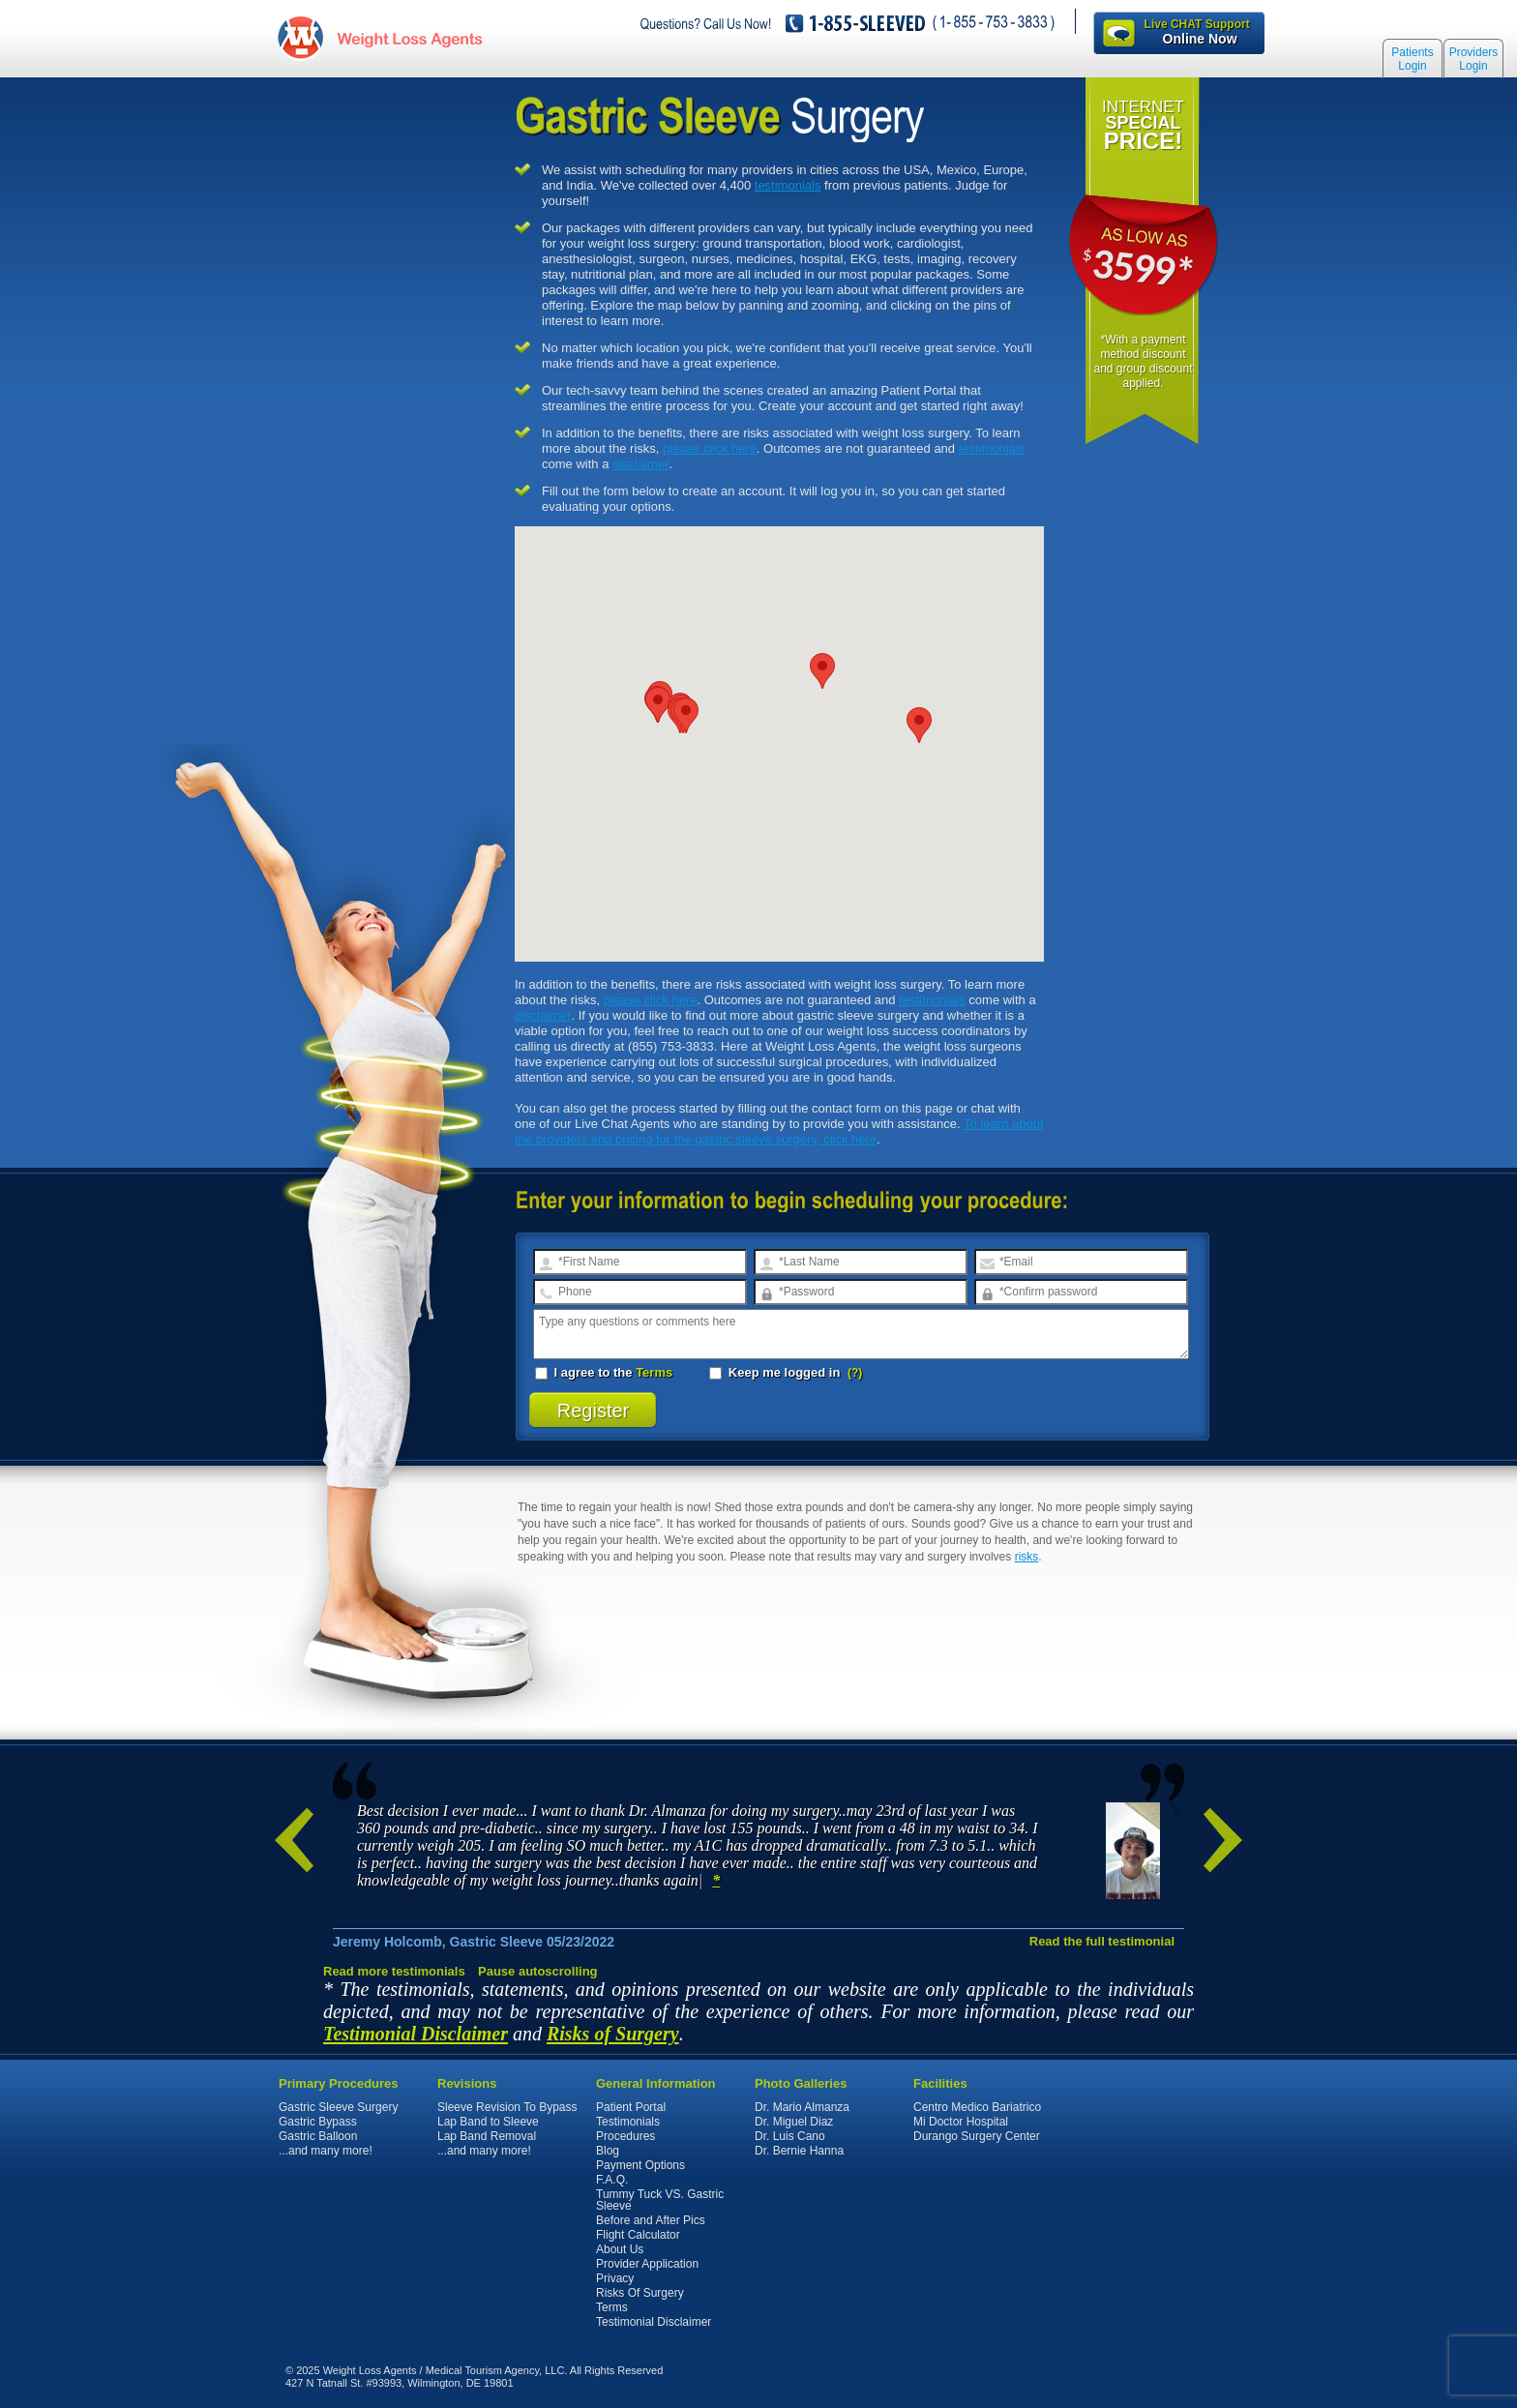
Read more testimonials (394, 1971)
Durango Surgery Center (976, 2136)
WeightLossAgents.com (405, 37)
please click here (710, 448)
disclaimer (640, 464)
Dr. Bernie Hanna (799, 2150)
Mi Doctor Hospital (960, 2121)
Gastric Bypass (318, 2121)
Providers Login (1474, 60)
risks (1027, 1556)
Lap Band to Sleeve (488, 2121)
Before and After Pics (650, 2220)
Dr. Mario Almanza (802, 2107)
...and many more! (325, 2150)
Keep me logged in (776, 1372)
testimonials (788, 185)
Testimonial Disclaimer (415, 2033)
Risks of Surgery (613, 2033)
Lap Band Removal (486, 2136)
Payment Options (640, 2165)
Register (593, 1410)
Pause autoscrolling (538, 1971)
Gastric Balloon (318, 2136)
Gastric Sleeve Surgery (338, 2107)
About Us (619, 2249)
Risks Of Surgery (640, 2293)
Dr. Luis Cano (790, 2136)
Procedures (625, 2136)
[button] (919, 725)
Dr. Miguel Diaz (794, 2121)
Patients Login (1412, 60)
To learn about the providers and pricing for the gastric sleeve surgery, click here (779, 1131)
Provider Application (647, 2264)
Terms (654, 1372)
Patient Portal (631, 2107)
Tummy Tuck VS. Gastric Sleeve (660, 2200)
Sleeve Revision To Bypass (507, 2107)
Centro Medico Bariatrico (977, 2107)
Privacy (615, 2278)
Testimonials (628, 2121)
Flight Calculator (638, 2235)
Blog (607, 2150)
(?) (855, 1373)
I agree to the (603, 1372)
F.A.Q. (612, 2179)
